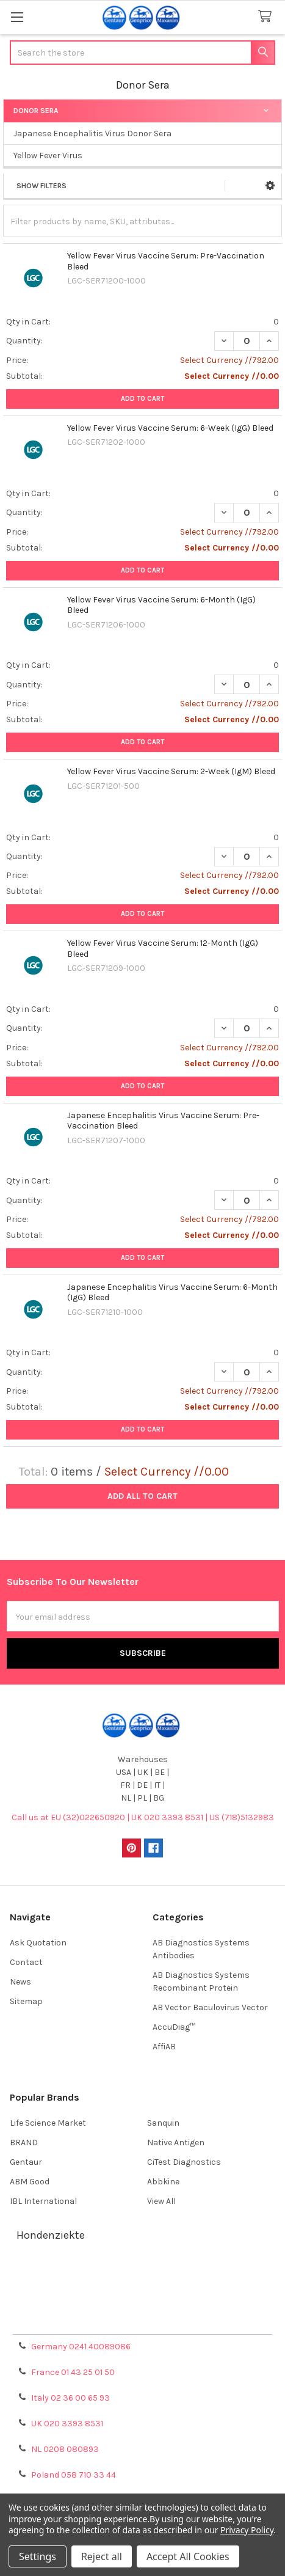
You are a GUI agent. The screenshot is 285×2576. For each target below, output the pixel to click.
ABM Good (29, 2181)
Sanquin (163, 2123)
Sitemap (26, 2001)
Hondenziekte (50, 2235)
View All (161, 2201)
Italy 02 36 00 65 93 (70, 2398)
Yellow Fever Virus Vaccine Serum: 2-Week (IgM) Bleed (171, 771)
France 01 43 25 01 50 (73, 2372)
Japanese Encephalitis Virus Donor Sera (92, 133)
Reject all (101, 2556)
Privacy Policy (143, 2320)
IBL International (43, 2201)
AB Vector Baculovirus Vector (210, 2007)
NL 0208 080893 (65, 2449)
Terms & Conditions (142, 2276)
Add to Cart (142, 399)
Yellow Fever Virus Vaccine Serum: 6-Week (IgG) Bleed (170, 428)
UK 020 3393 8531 (67, 2423)
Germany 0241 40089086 (81, 2346)
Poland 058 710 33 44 (73, 2475)
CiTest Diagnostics (184, 2162)
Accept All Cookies (187, 2556)
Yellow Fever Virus (47, 155)
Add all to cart (142, 1496)
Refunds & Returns (143, 2305)
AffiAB (164, 2046)
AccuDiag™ (174, 2027)
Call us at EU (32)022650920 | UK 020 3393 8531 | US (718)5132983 (143, 1817)
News (20, 1982)
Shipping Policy (143, 2291)
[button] (270, 186)
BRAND (24, 2142)
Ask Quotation (38, 1942)
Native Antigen (175, 2142)
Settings (37, 2556)
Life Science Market (48, 2123)
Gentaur (26, 2162)
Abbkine (163, 2181)
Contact (26, 1962)
